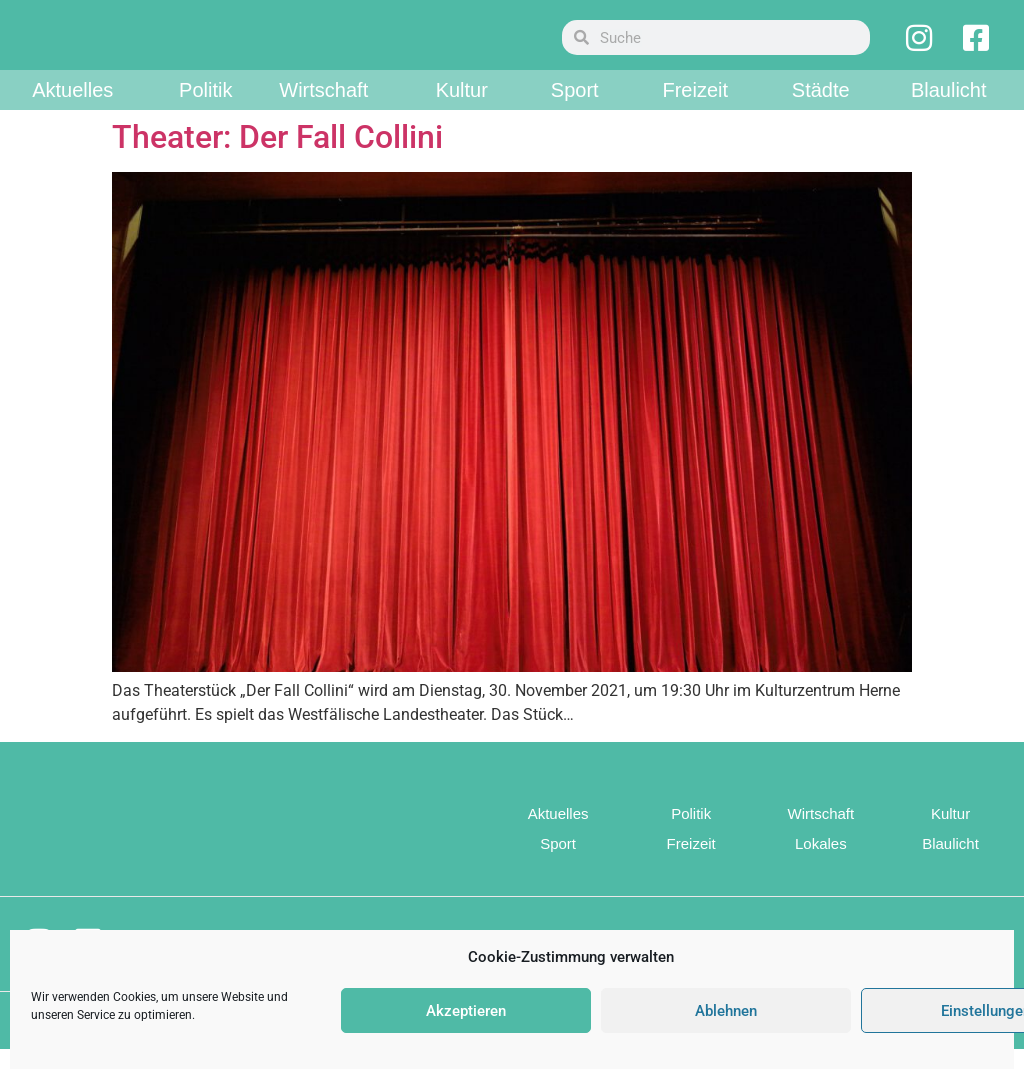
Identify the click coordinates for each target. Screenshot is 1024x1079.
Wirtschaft (323, 120)
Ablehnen (726, 1011)
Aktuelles (72, 120)
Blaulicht (949, 120)
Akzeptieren (466, 1011)
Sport (575, 120)
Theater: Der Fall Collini (277, 167)
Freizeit (695, 120)
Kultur (462, 120)
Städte (821, 120)
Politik (205, 120)
